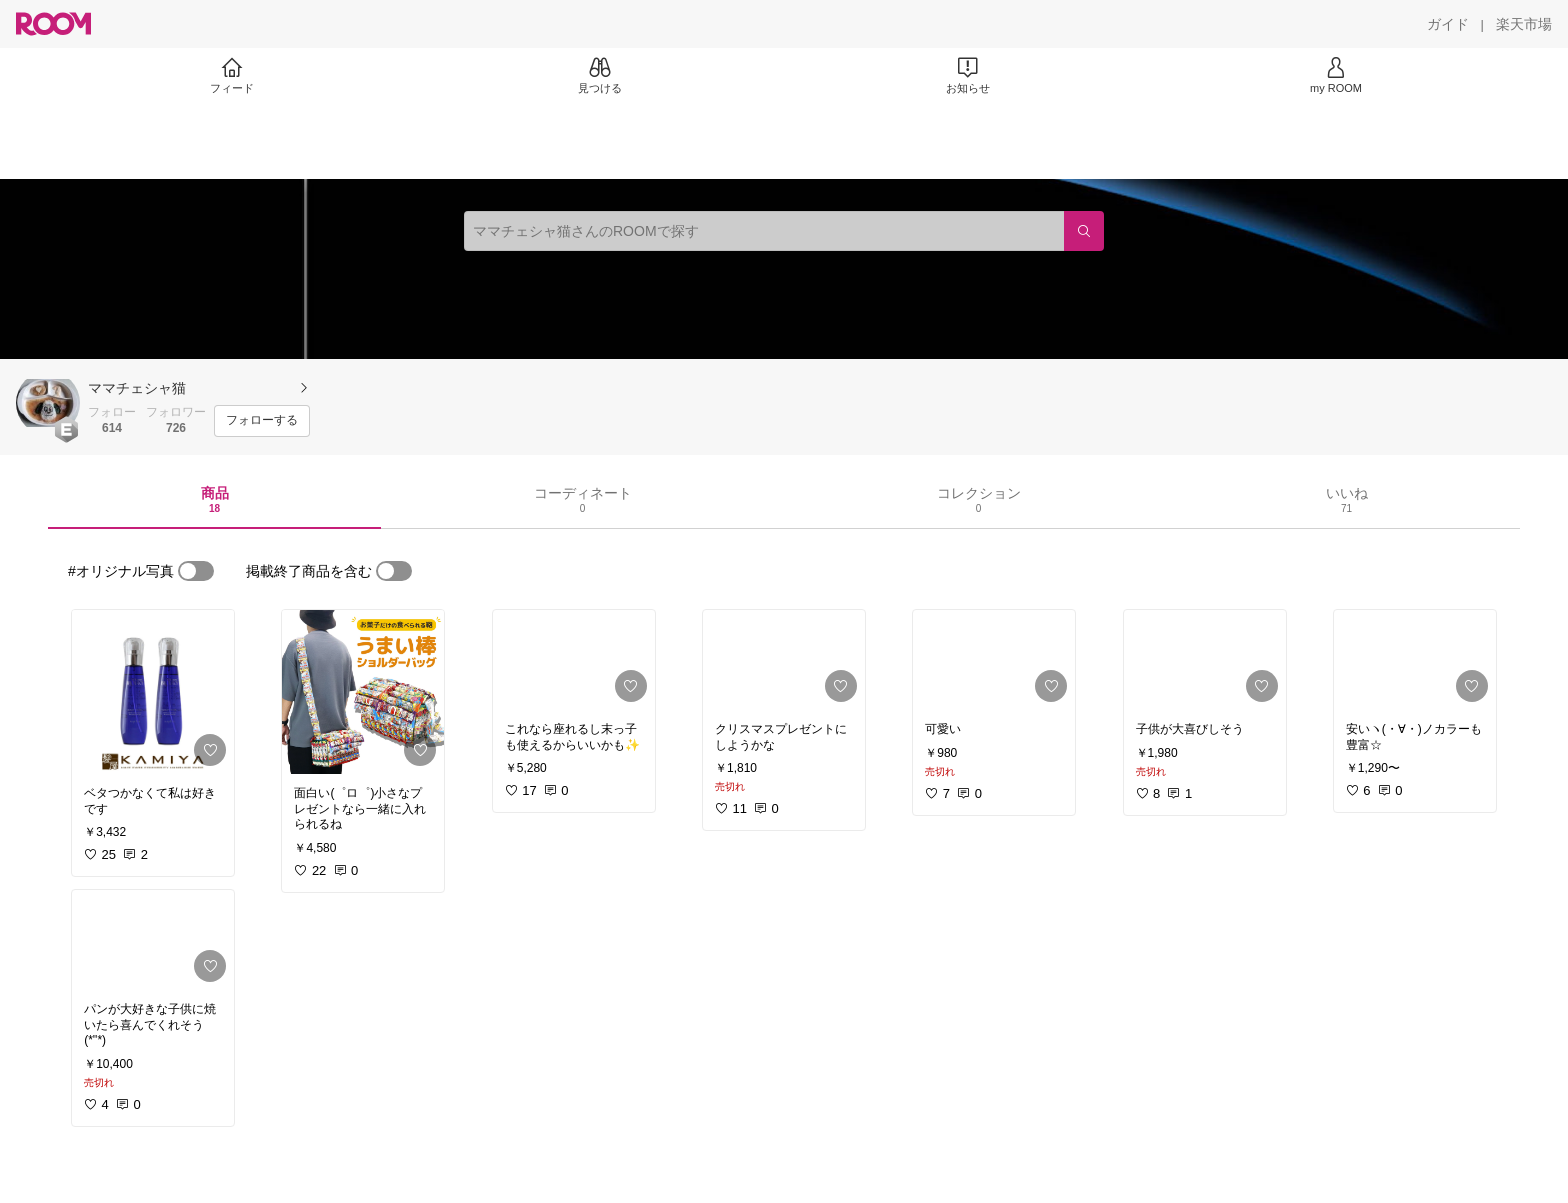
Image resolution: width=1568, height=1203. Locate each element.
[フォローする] (262, 421)
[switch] (196, 571)
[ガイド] (1448, 24)
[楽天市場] (1524, 24)
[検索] (1084, 231)
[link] (153, 692)
